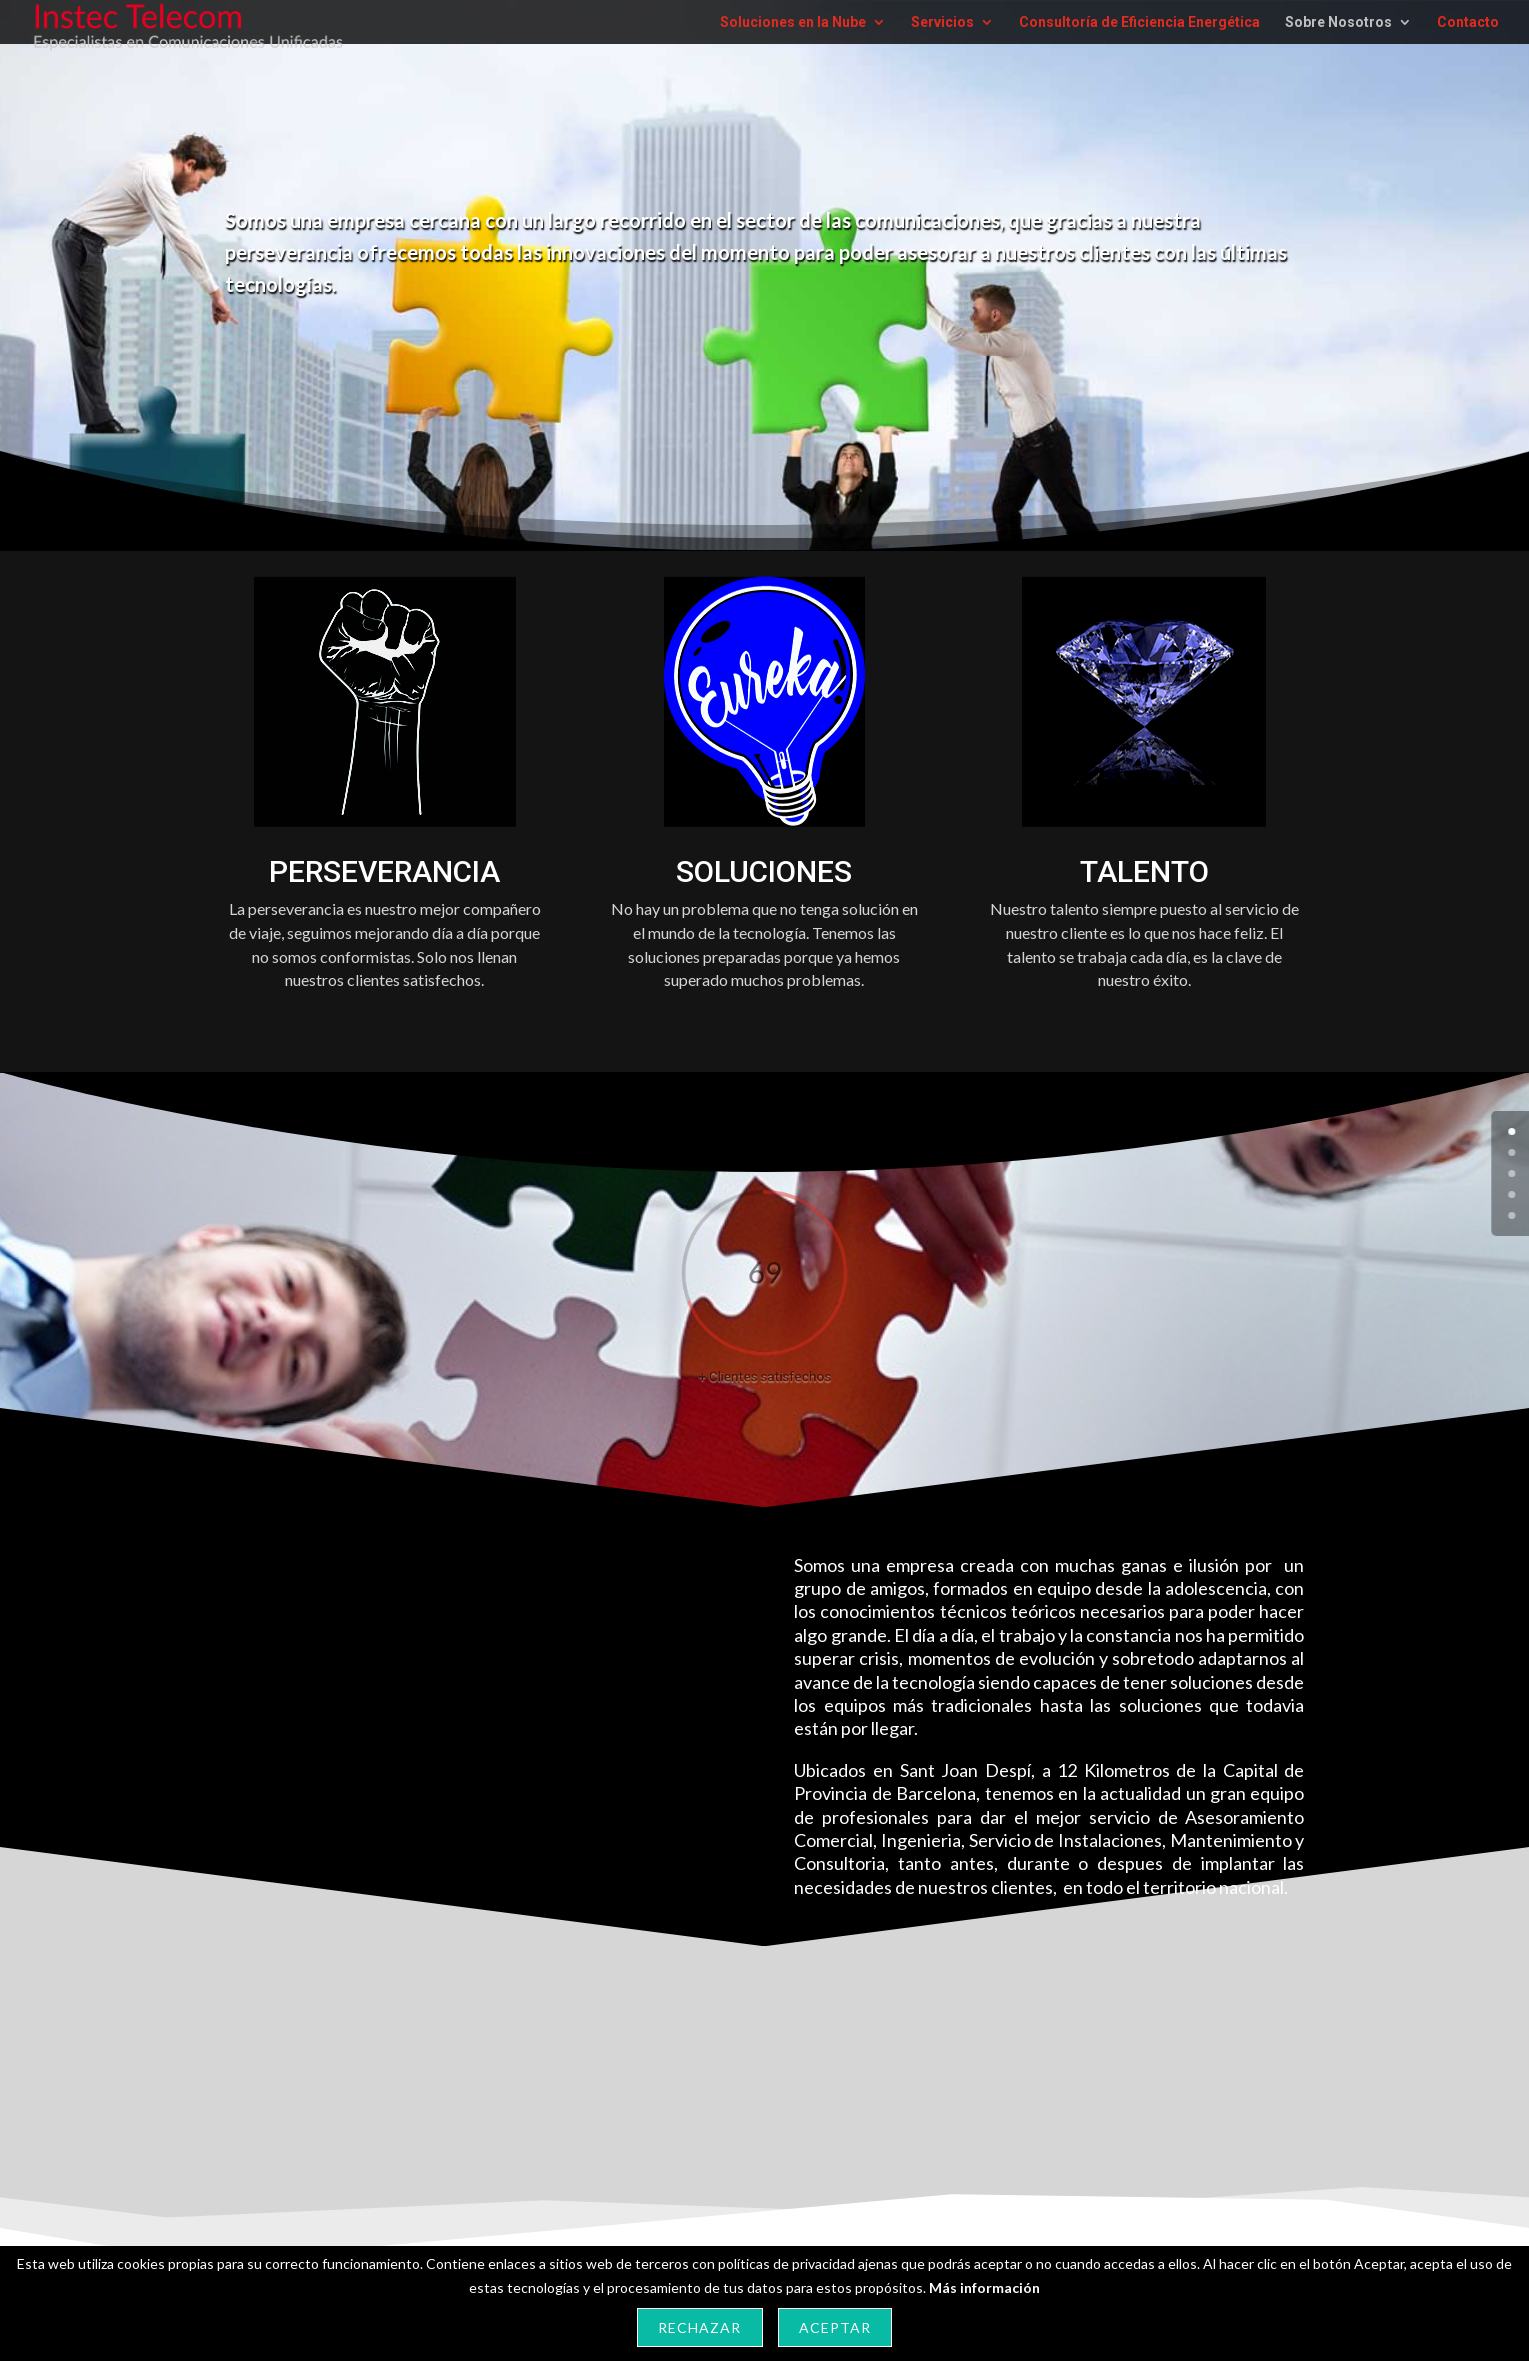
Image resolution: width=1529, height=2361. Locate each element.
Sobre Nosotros (1338, 22)
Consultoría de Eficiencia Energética (1139, 22)
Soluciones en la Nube (793, 22)
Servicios (942, 22)
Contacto (1468, 22)
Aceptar (835, 2327)
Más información (984, 2287)
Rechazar (699, 2327)
